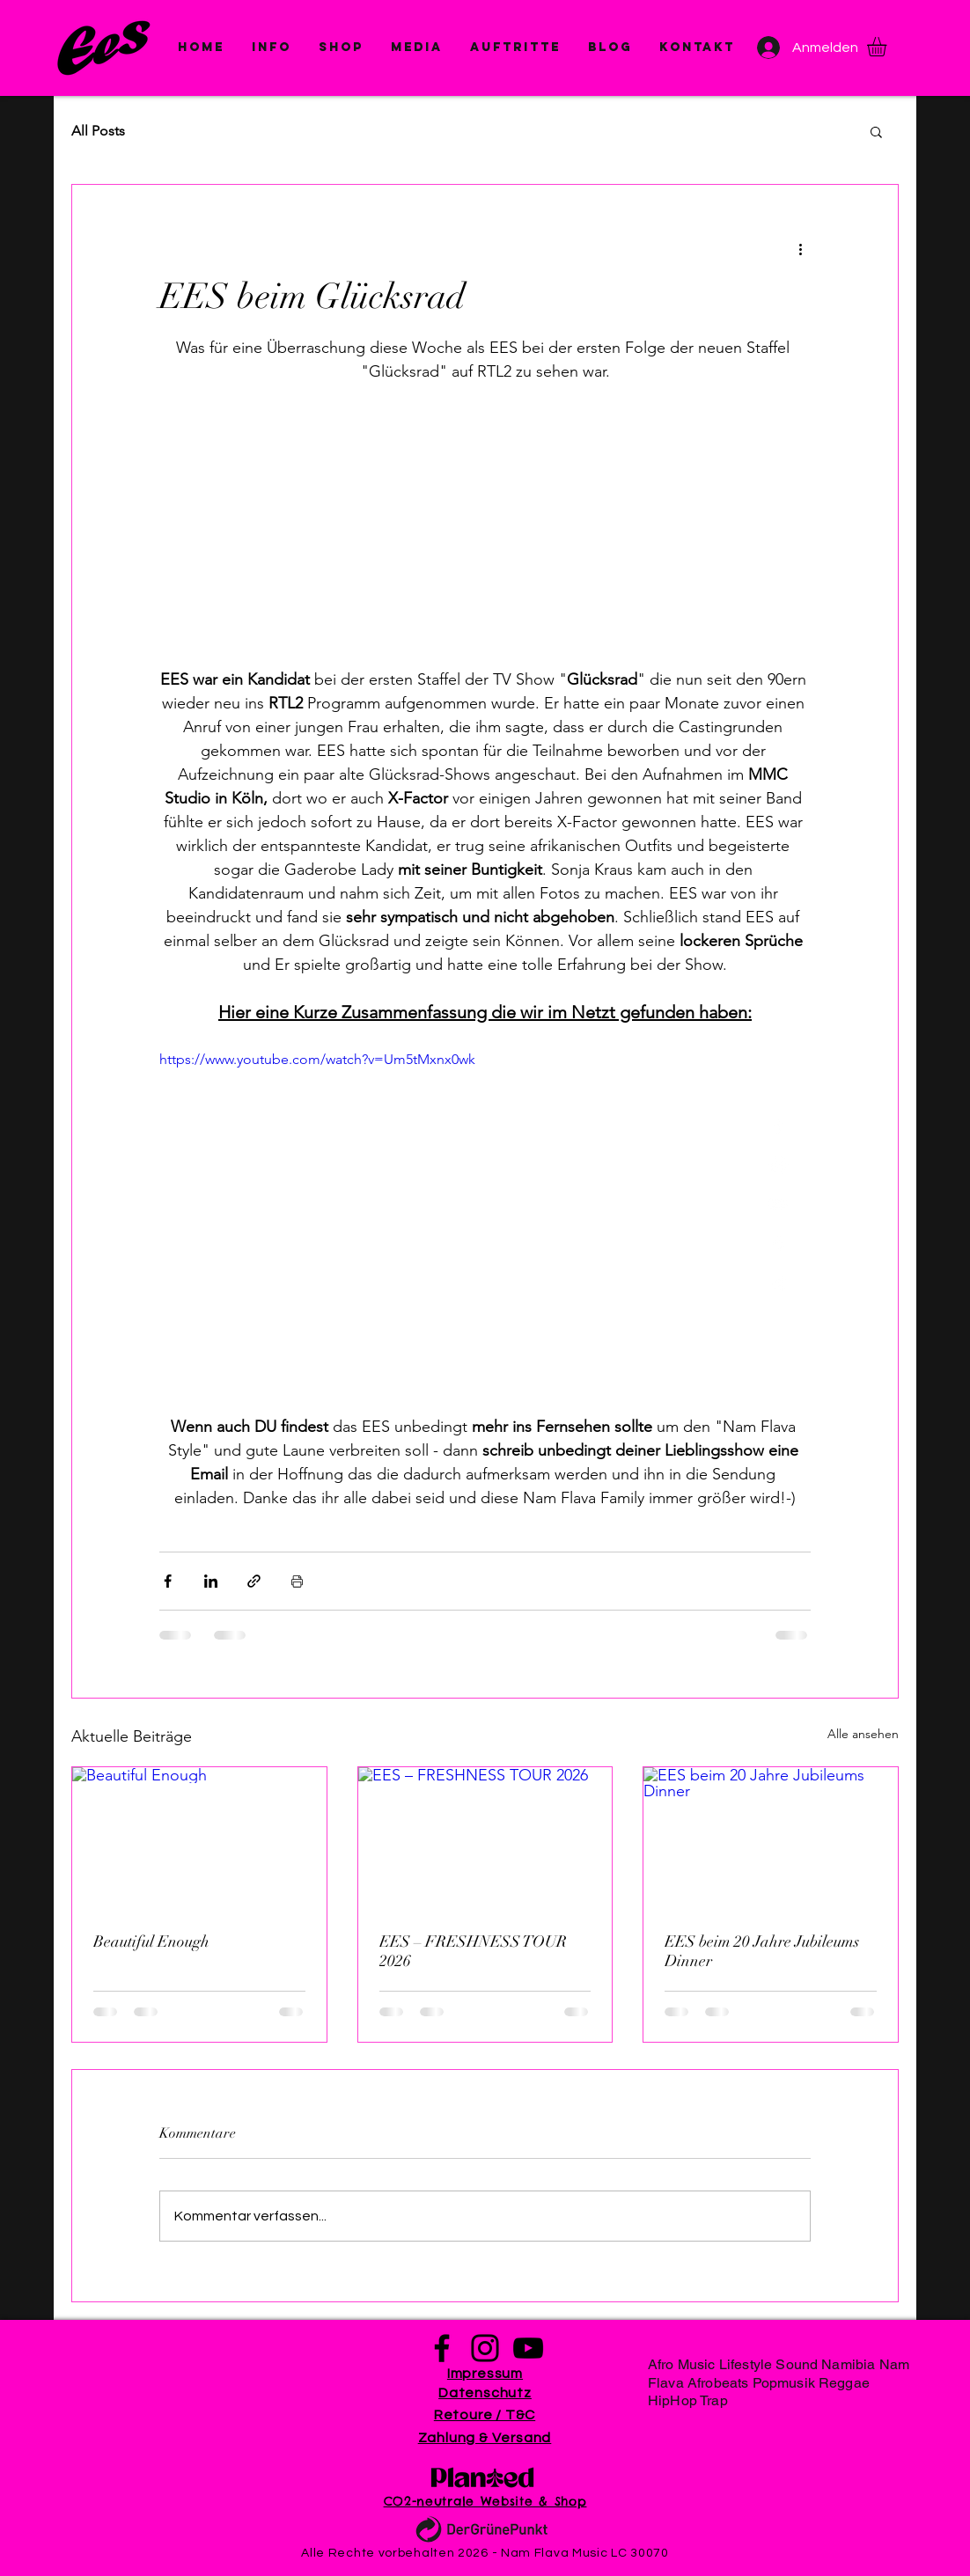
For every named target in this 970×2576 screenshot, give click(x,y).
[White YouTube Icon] (778, 1204)
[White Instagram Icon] (778, 1165)
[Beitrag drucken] (297, 1581)
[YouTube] (528, 2348)
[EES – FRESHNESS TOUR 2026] (485, 1838)
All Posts (98, 130)
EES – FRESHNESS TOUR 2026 (473, 1951)
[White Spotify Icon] (778, 1283)
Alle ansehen (863, 1734)
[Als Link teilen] (254, 1581)
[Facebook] (441, 2348)
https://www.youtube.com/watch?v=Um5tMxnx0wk (317, 1059)
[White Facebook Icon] (778, 1125)
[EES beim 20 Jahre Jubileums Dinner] (770, 1838)
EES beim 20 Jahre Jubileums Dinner (762, 1951)
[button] (416, 48)
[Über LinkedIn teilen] (210, 1581)
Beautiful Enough (151, 1941)
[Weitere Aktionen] (800, 248)
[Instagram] (485, 2348)
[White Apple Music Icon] (778, 1244)
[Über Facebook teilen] (167, 1581)
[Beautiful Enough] (199, 1838)
